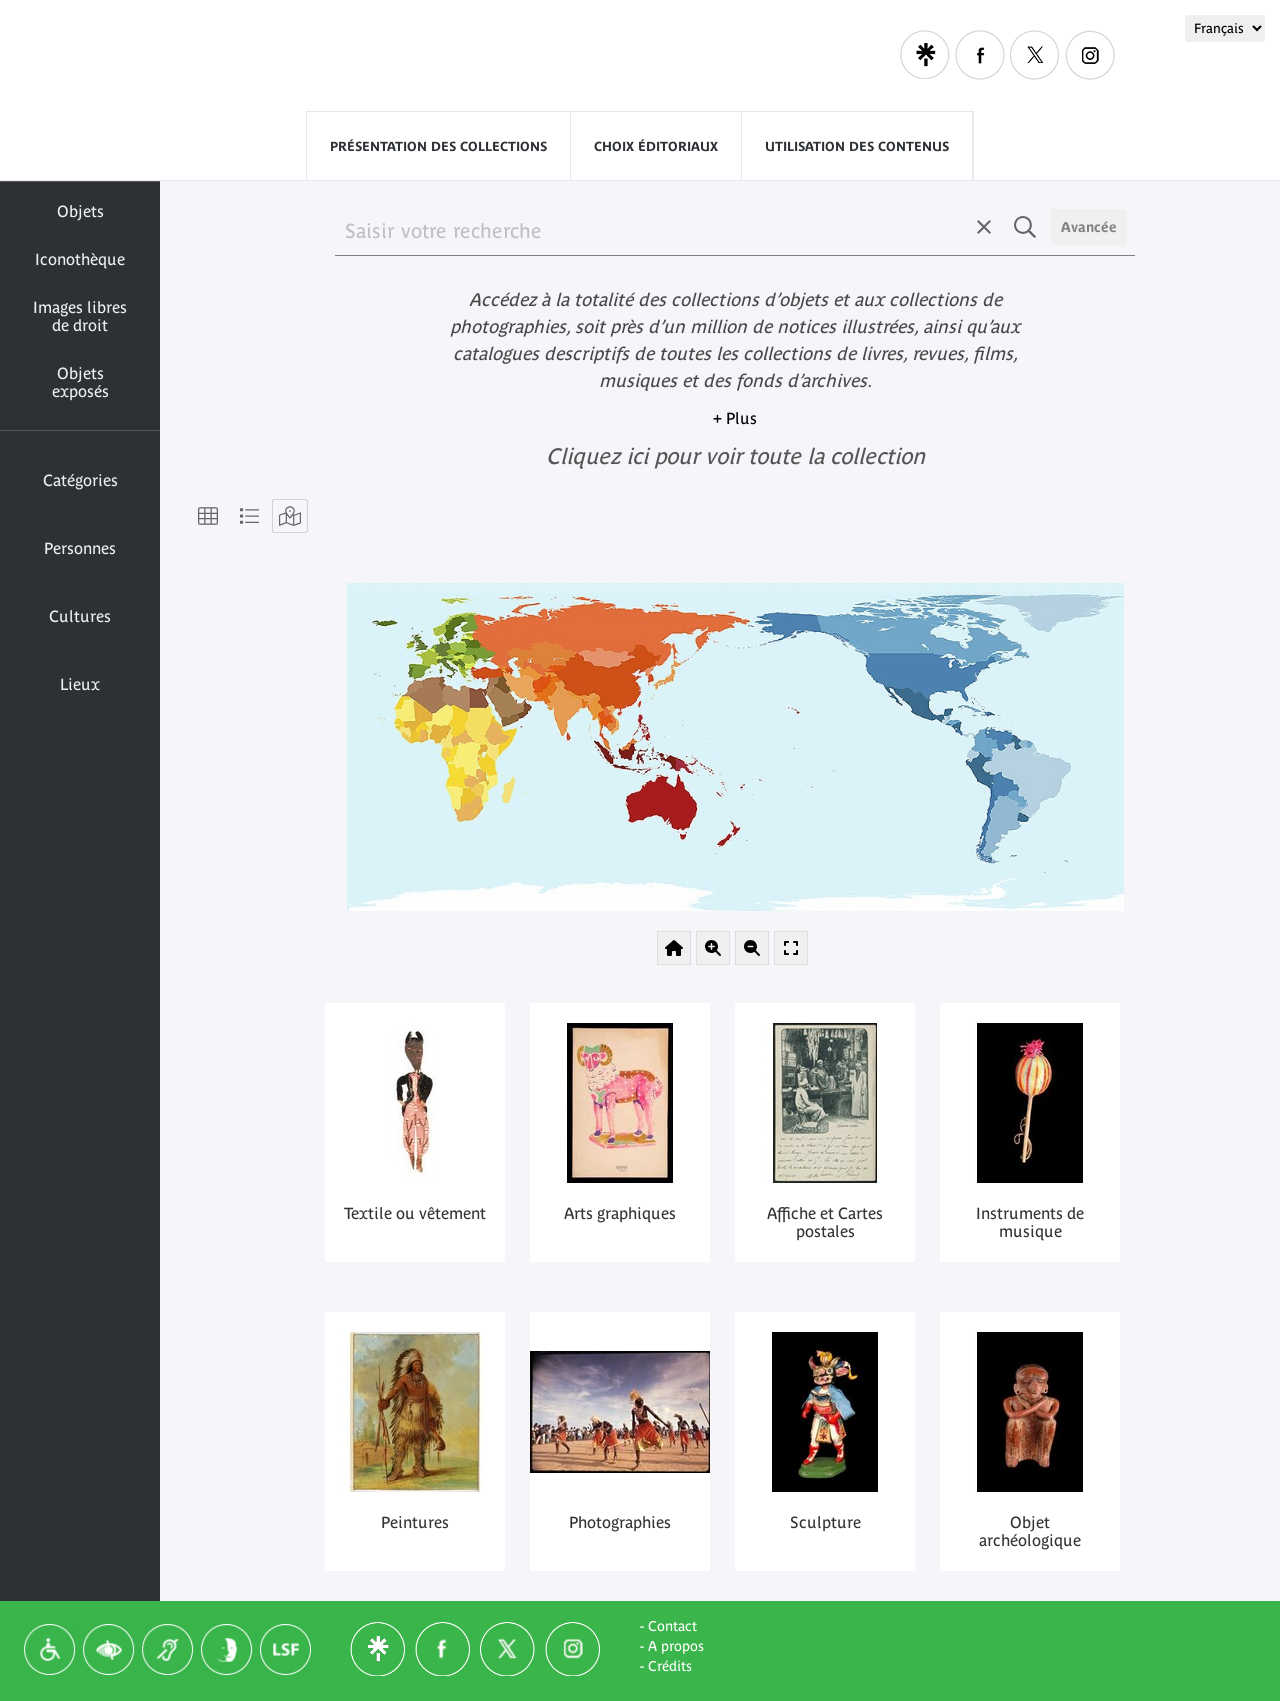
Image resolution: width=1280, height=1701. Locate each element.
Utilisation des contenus (857, 146)
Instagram (1090, 55)
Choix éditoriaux (656, 146)
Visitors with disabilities (761, 54)
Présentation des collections (438, 146)
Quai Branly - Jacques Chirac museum (349, 56)
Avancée (1089, 227)
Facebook (980, 55)
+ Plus (735, 418)
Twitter (1035, 55)
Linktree (925, 55)
